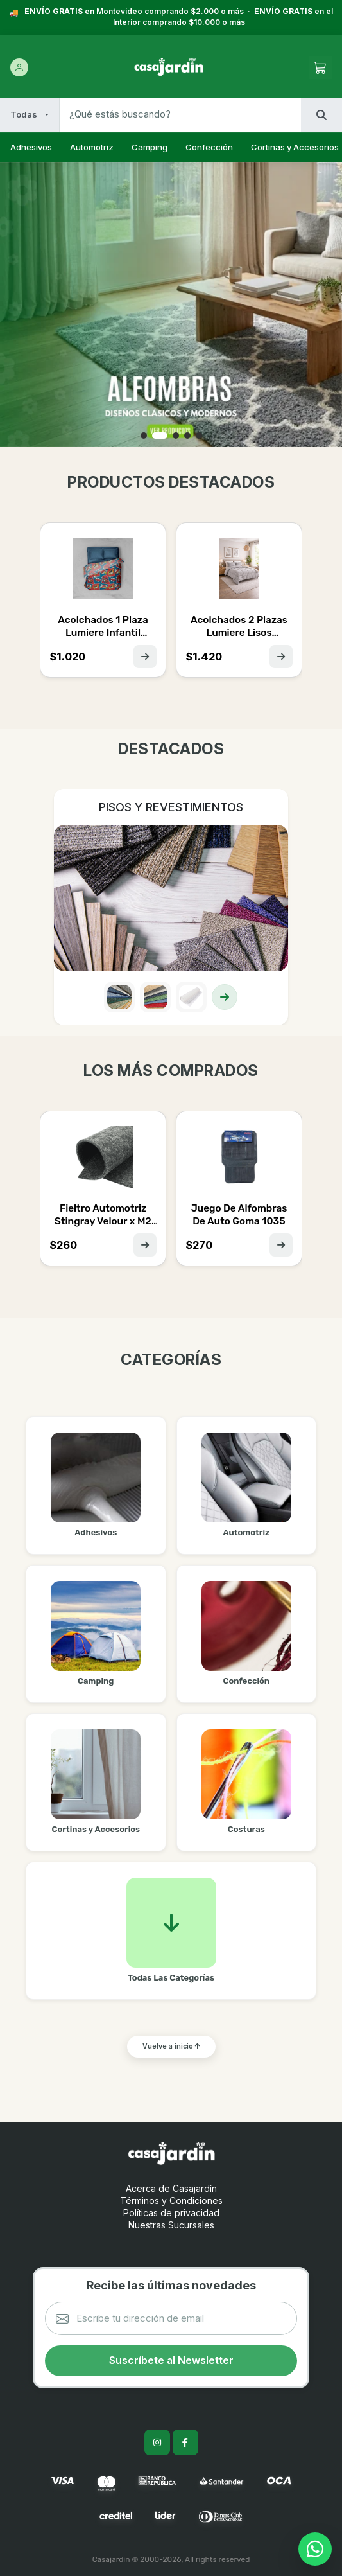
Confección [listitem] (209, 147)
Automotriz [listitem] (92, 147)
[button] (147, 435)
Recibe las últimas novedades (171, 2285)
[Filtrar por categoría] (30, 115)
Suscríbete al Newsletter (171, 2360)
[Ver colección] (224, 997)
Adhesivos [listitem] (31, 147)
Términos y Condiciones (171, 2200)
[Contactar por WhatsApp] (315, 2549)
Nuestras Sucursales (171, 2224)
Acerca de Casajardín (171, 2188)
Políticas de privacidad (171, 2212)
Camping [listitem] (149, 147)
